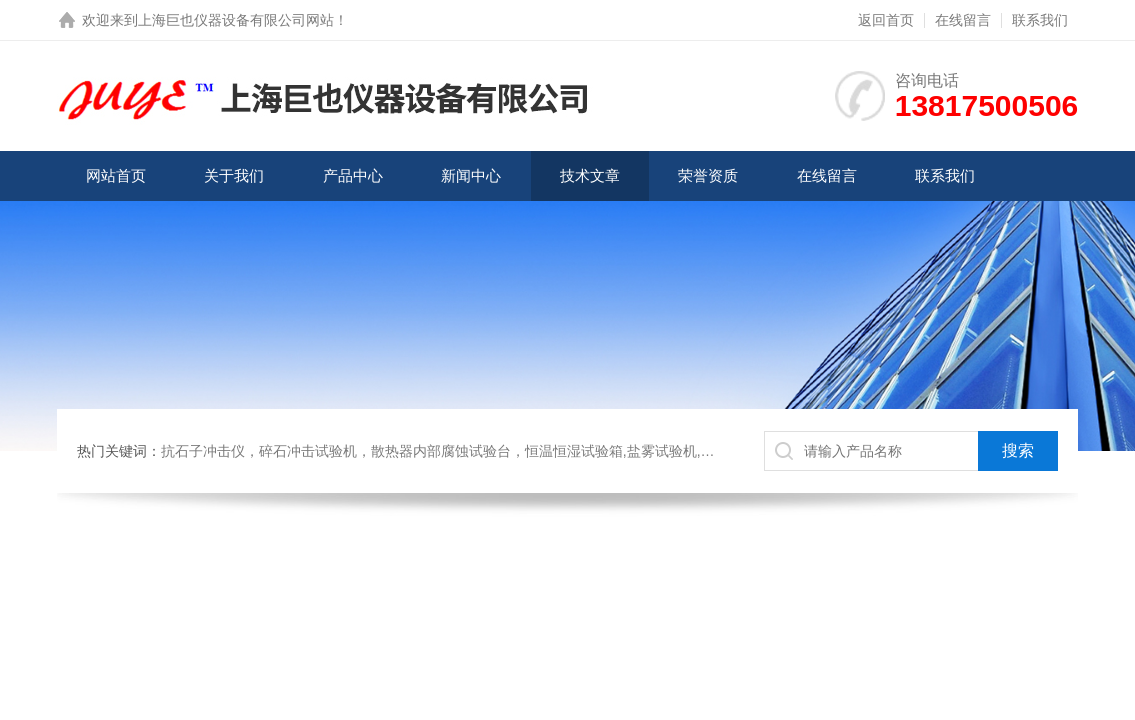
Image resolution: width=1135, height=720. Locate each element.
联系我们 (1040, 20)
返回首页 (886, 20)
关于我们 (234, 175)
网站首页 (116, 175)
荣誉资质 (708, 175)
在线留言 (963, 20)
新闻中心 (471, 175)
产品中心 (353, 175)
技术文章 (590, 175)
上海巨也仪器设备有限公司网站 (236, 20)
